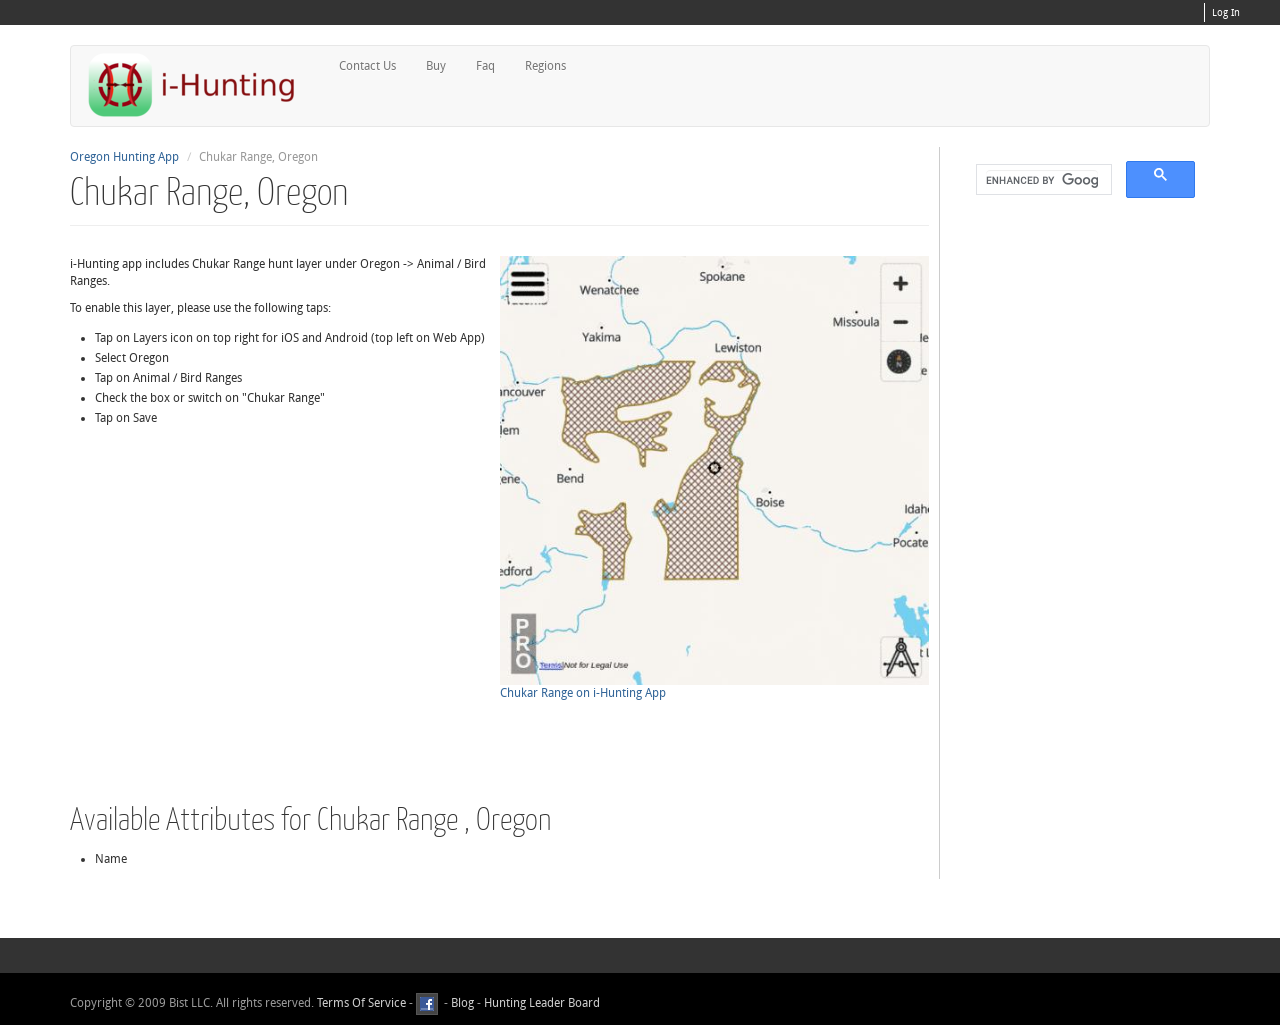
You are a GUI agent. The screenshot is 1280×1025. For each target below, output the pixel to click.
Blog (462, 1003)
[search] (1042, 180)
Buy (436, 66)
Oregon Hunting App (124, 157)
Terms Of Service (361, 1003)
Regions (545, 66)
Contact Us (367, 66)
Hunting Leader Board (540, 1003)
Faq (485, 66)
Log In (1226, 13)
